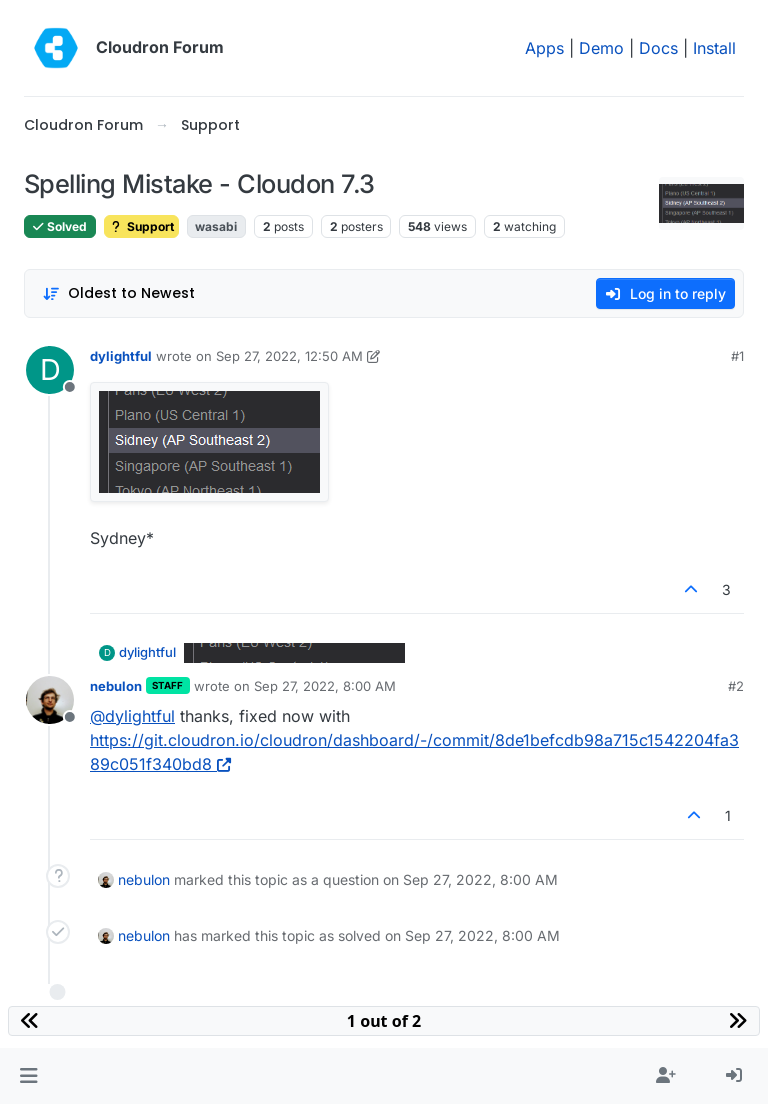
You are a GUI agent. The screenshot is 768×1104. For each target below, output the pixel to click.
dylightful (121, 356)
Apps (544, 48)
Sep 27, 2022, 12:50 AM (289, 356)
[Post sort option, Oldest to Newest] (118, 293)
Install (714, 48)
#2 (736, 686)
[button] (28, 1076)
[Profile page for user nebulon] (50, 700)
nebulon (116, 686)
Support (141, 226)
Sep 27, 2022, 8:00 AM (325, 686)
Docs (658, 48)
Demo (601, 48)
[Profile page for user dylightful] (50, 370)
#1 (737, 356)
